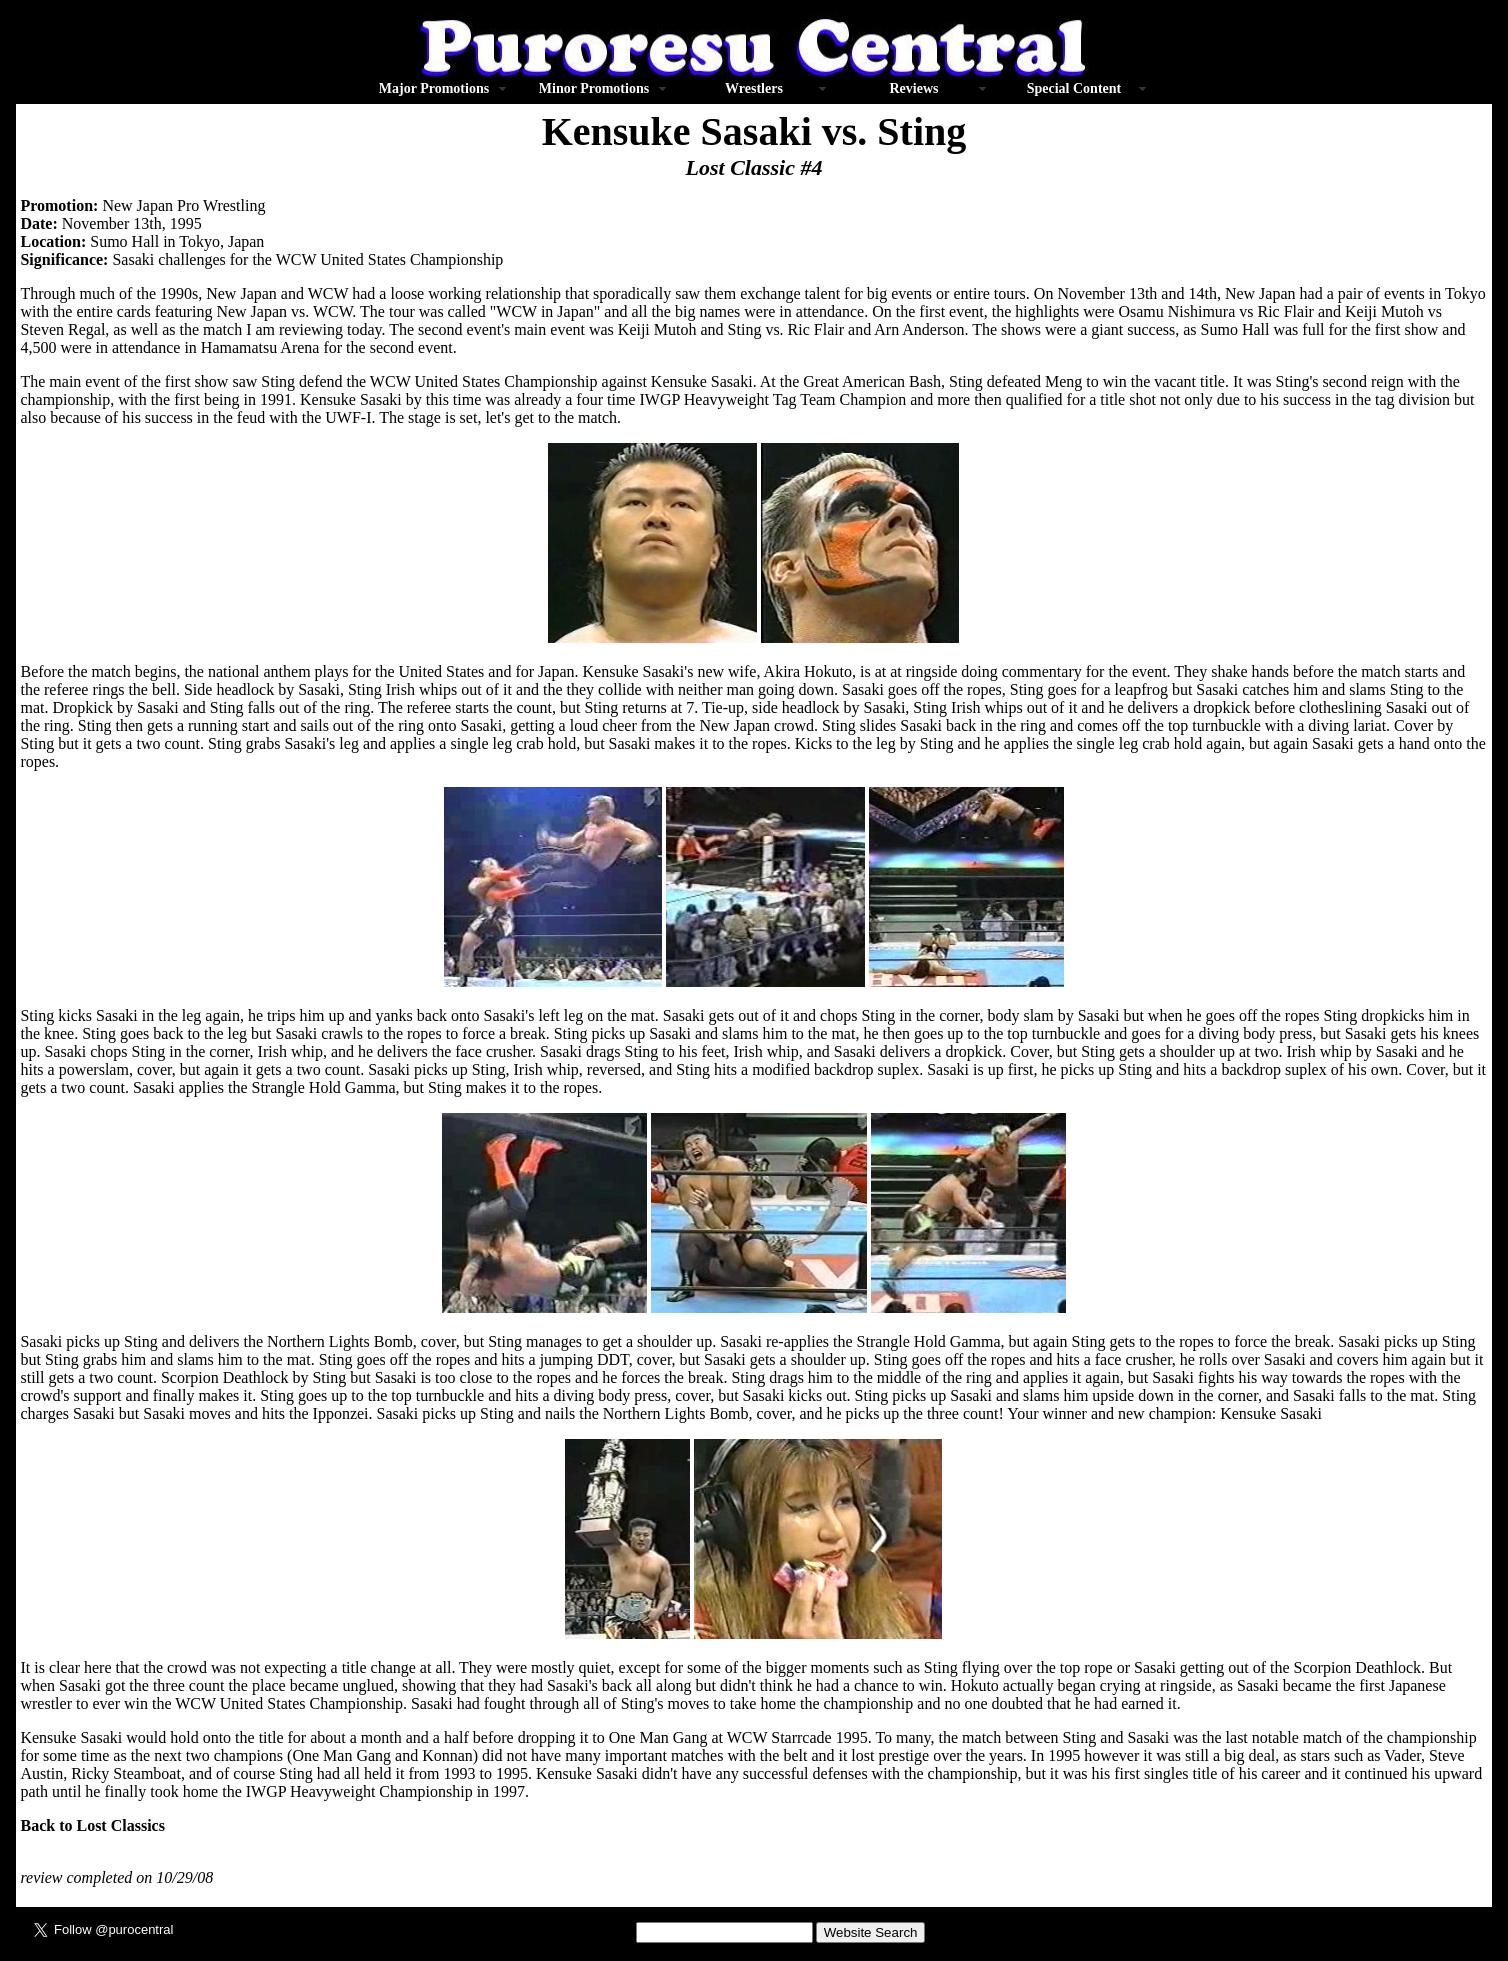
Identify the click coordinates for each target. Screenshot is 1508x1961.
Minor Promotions (594, 88)
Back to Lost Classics (92, 1825)
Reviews (913, 88)
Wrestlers (754, 88)
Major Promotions (434, 88)
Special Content (1074, 88)
